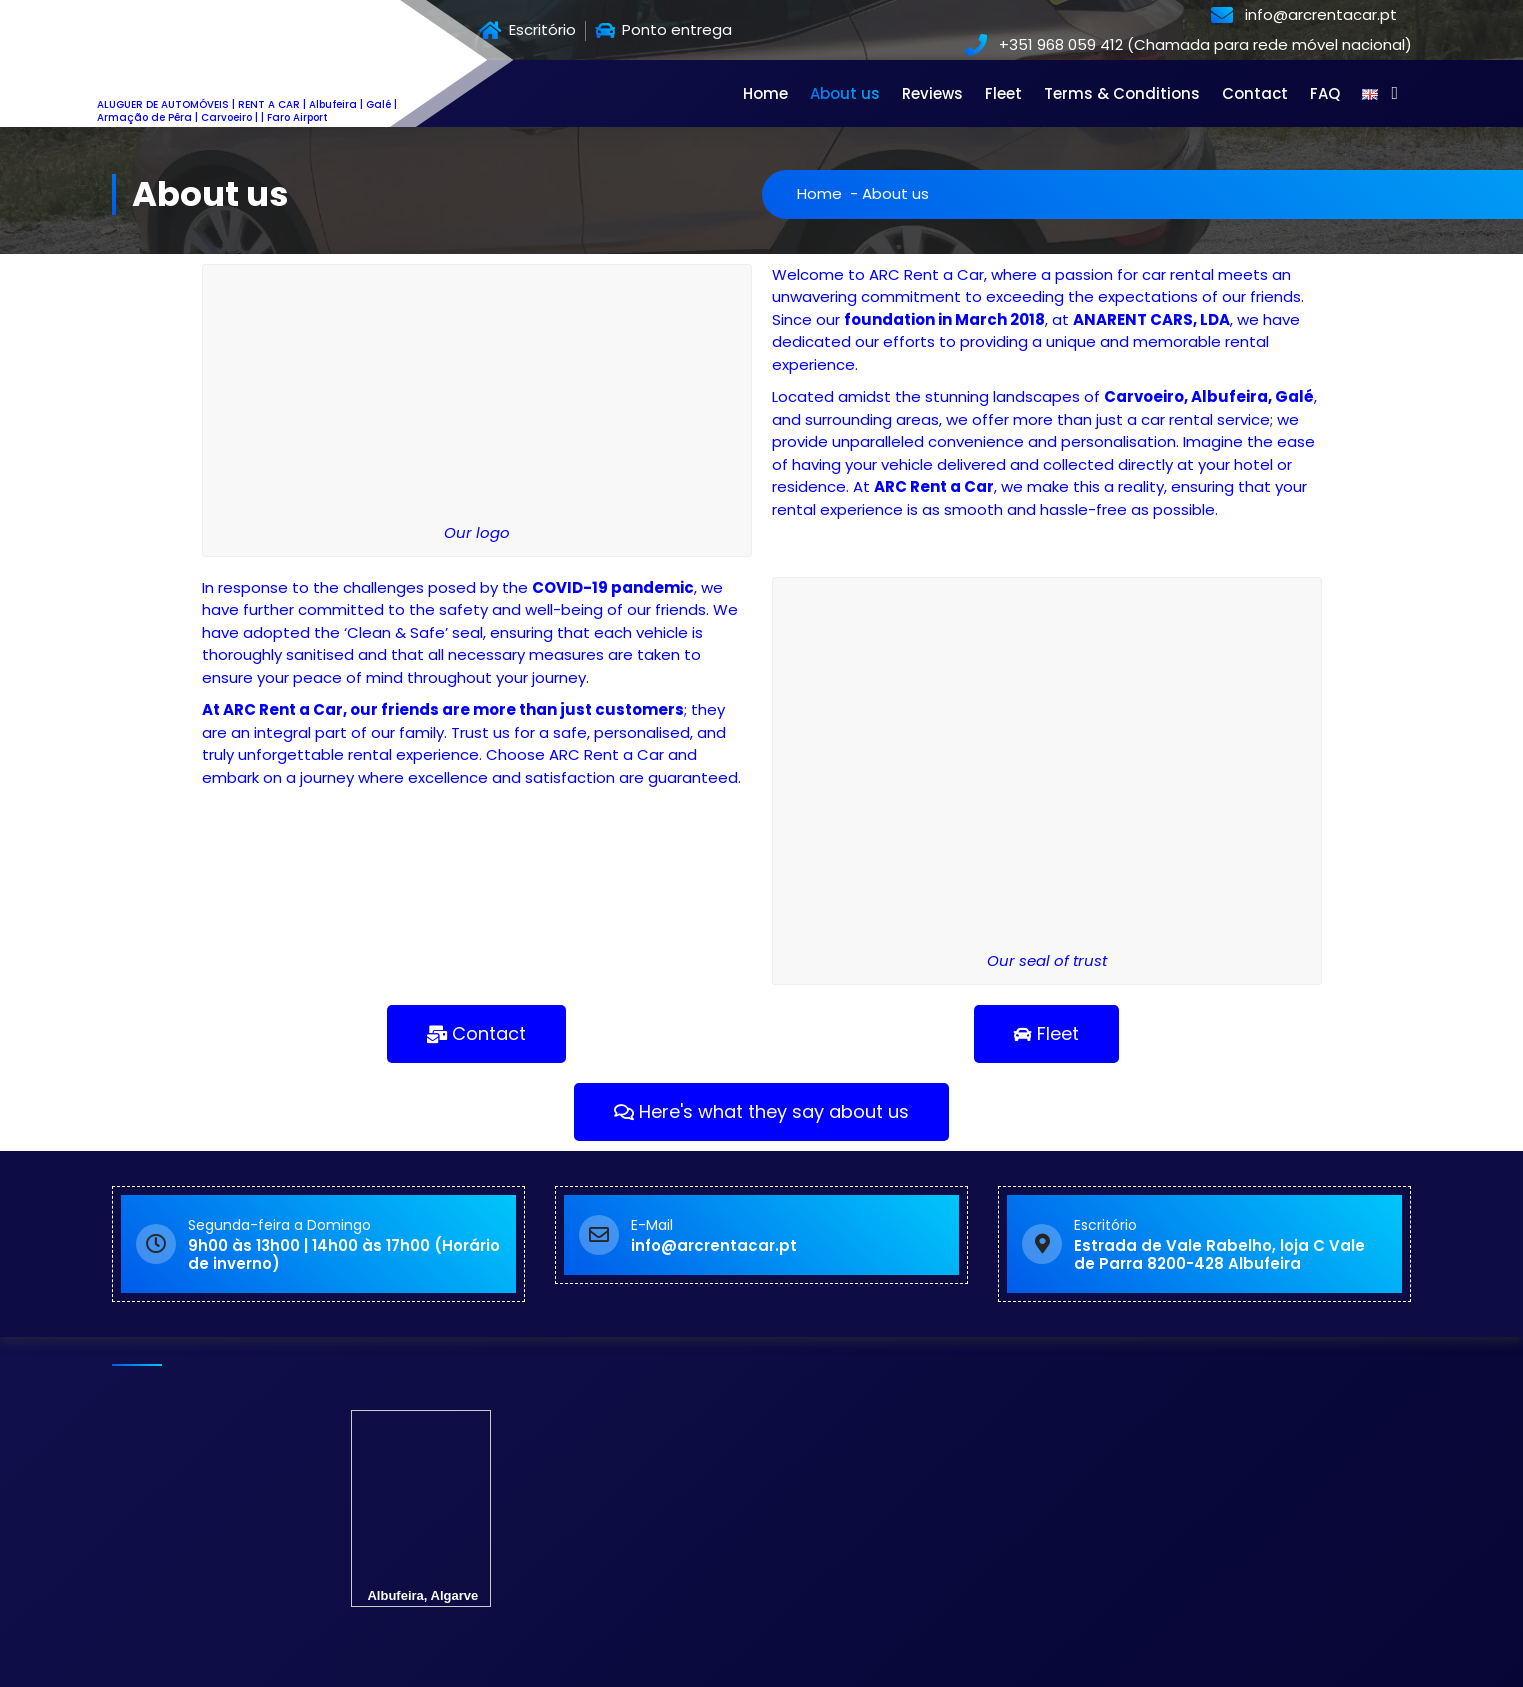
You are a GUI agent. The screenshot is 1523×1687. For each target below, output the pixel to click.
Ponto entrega (663, 31)
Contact (1255, 93)
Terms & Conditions (1122, 93)
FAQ (1325, 93)
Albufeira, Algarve (421, 1518)
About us (845, 93)
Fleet (1003, 93)
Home (765, 93)
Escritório (527, 31)
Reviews (932, 93)
